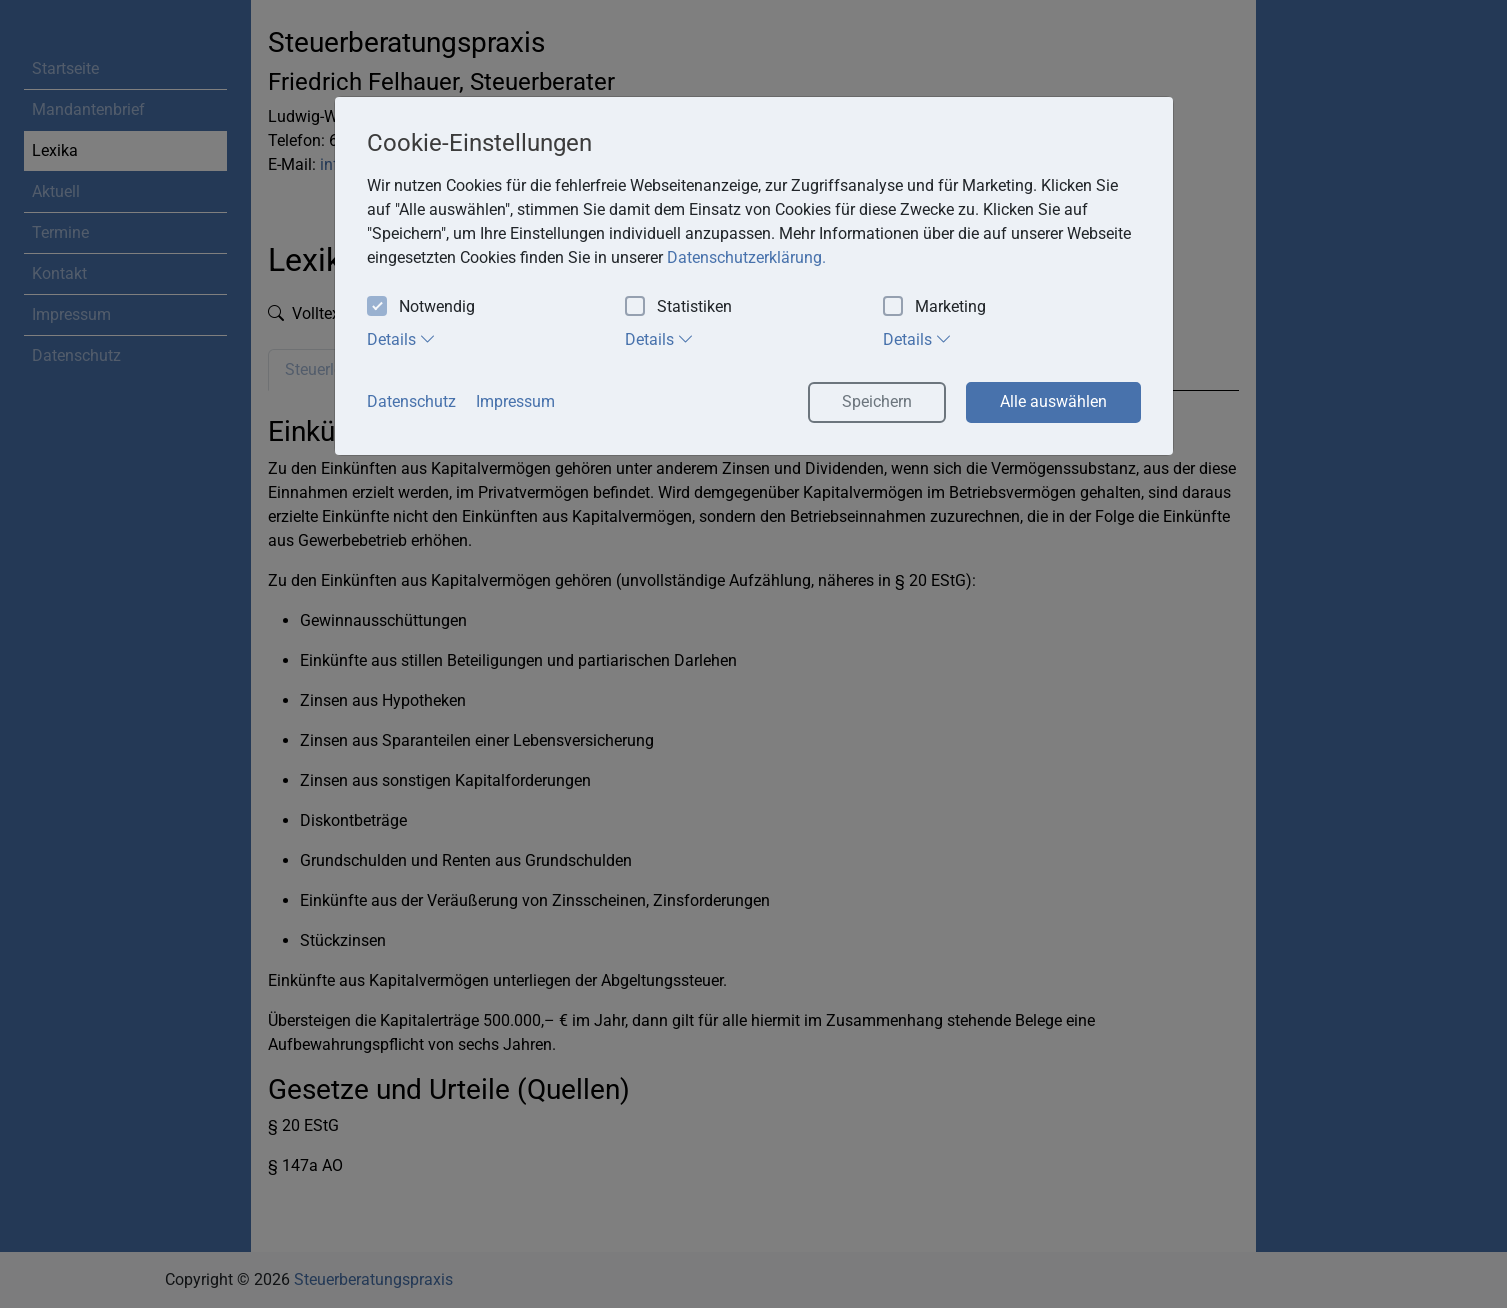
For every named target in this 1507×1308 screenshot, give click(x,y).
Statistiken (678, 307)
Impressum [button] (515, 401)
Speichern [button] (877, 401)
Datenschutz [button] (411, 401)
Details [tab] (401, 339)
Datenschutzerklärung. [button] (746, 257)
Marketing (934, 307)
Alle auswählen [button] (1053, 401)
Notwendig (421, 307)
